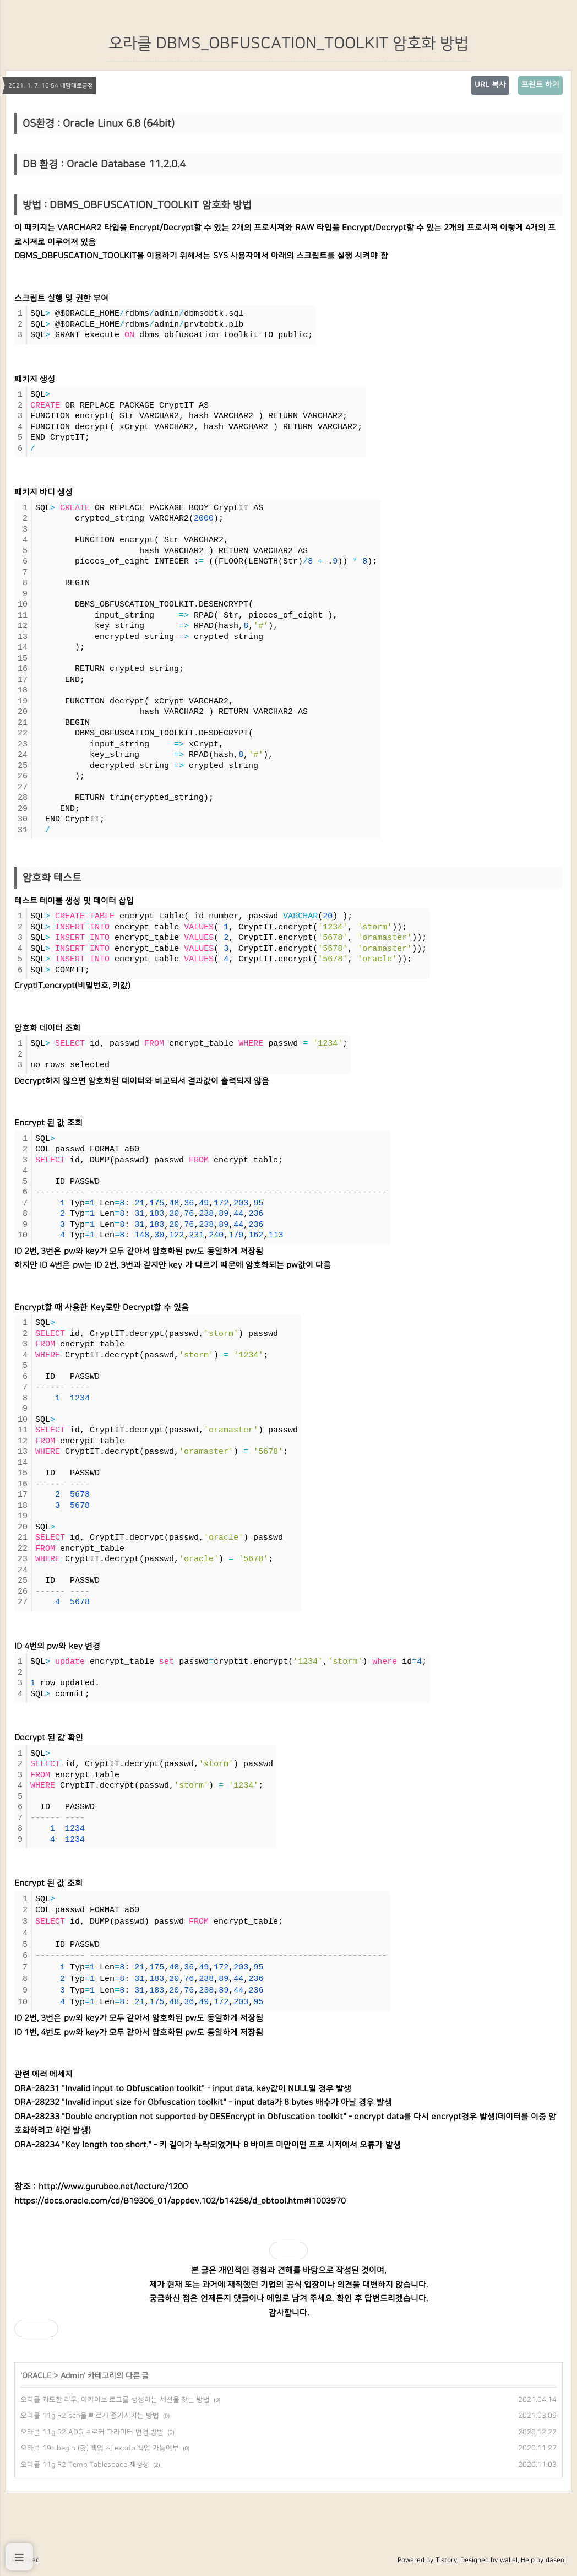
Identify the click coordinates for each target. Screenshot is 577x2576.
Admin (72, 2376)
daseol (556, 2560)
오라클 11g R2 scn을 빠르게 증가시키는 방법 (89, 2416)
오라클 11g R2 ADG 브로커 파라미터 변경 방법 (92, 2432)
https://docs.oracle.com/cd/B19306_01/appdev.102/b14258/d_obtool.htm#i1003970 (180, 2201)
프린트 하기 (540, 84)
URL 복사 (490, 84)
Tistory (446, 2560)
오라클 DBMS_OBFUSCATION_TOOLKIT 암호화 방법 (288, 43)
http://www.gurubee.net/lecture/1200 (113, 2186)
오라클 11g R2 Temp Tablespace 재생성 (84, 2465)
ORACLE (36, 2376)
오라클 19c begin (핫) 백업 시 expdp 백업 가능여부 (99, 2448)
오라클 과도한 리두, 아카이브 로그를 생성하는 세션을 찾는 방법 (115, 2400)
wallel (509, 2560)
